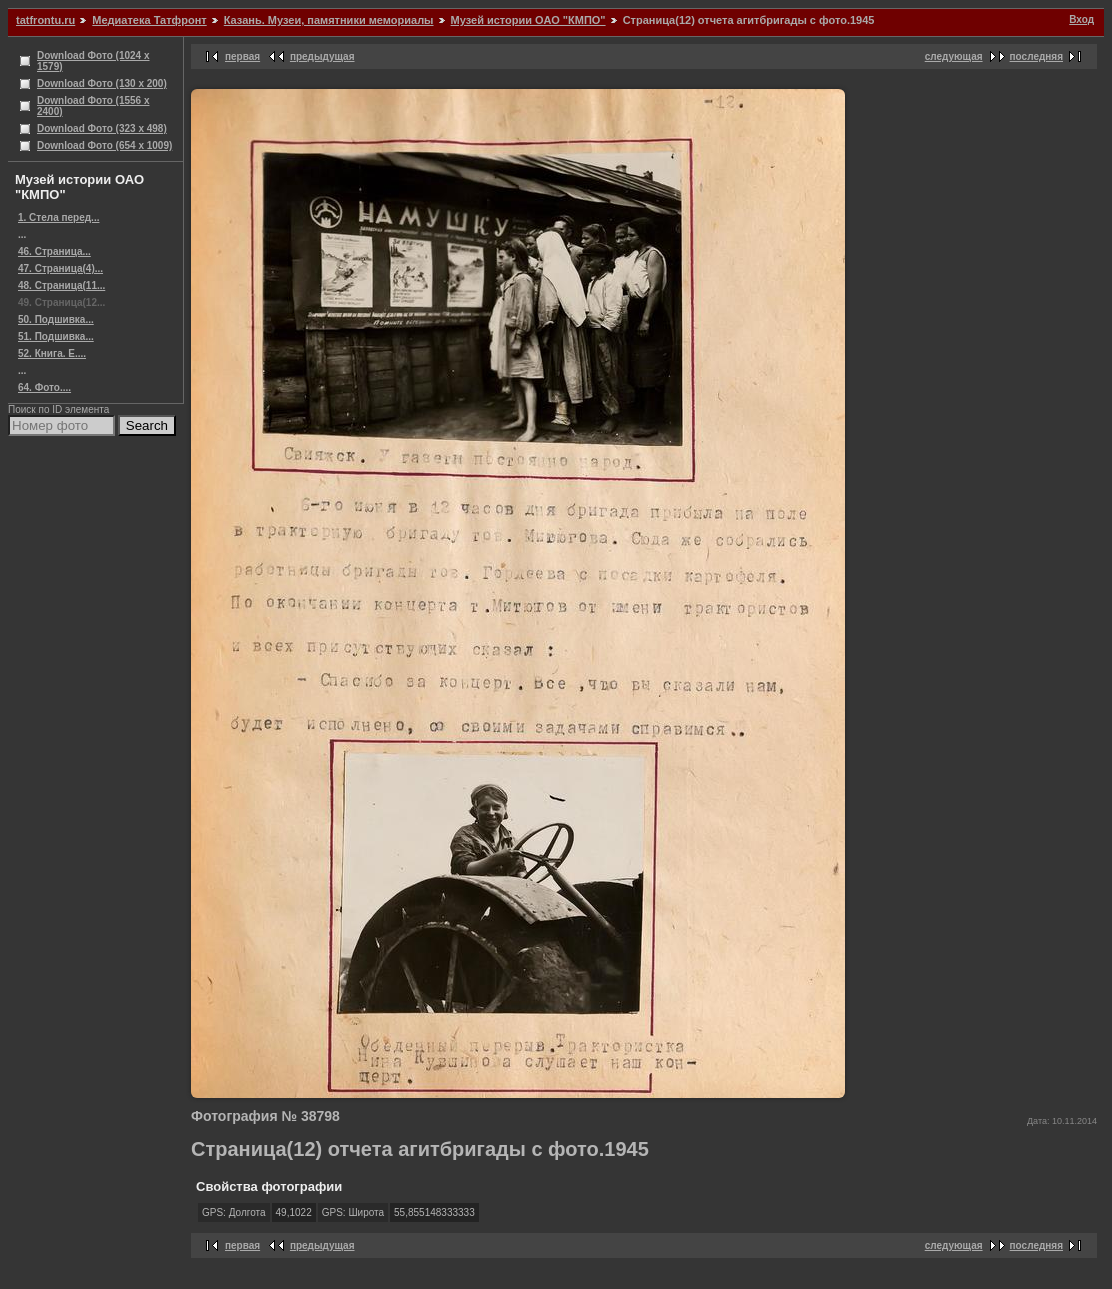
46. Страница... (54, 251)
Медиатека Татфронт (149, 20)
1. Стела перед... (58, 217)
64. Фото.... (44, 387)
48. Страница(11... (61, 285)
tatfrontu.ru (45, 20)
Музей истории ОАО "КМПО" (528, 20)
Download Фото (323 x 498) (102, 128)
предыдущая (322, 56)
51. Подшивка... (56, 336)
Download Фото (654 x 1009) (104, 145)
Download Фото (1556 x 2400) (93, 106)
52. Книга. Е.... (52, 353)
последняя (1036, 56)
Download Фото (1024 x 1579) (93, 61)
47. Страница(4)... (60, 268)
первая (242, 56)
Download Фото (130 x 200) (102, 83)
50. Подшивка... (56, 319)
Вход (1081, 19)
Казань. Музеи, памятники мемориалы (329, 20)
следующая (954, 56)
